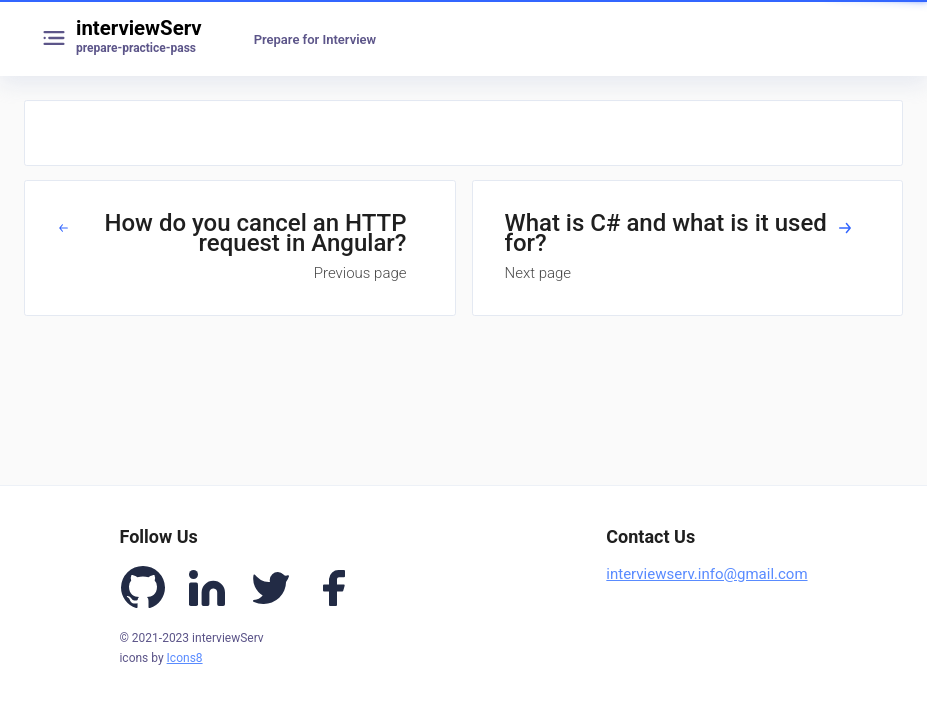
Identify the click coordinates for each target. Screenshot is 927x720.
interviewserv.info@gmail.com (706, 574)
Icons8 (185, 658)
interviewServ (139, 28)
